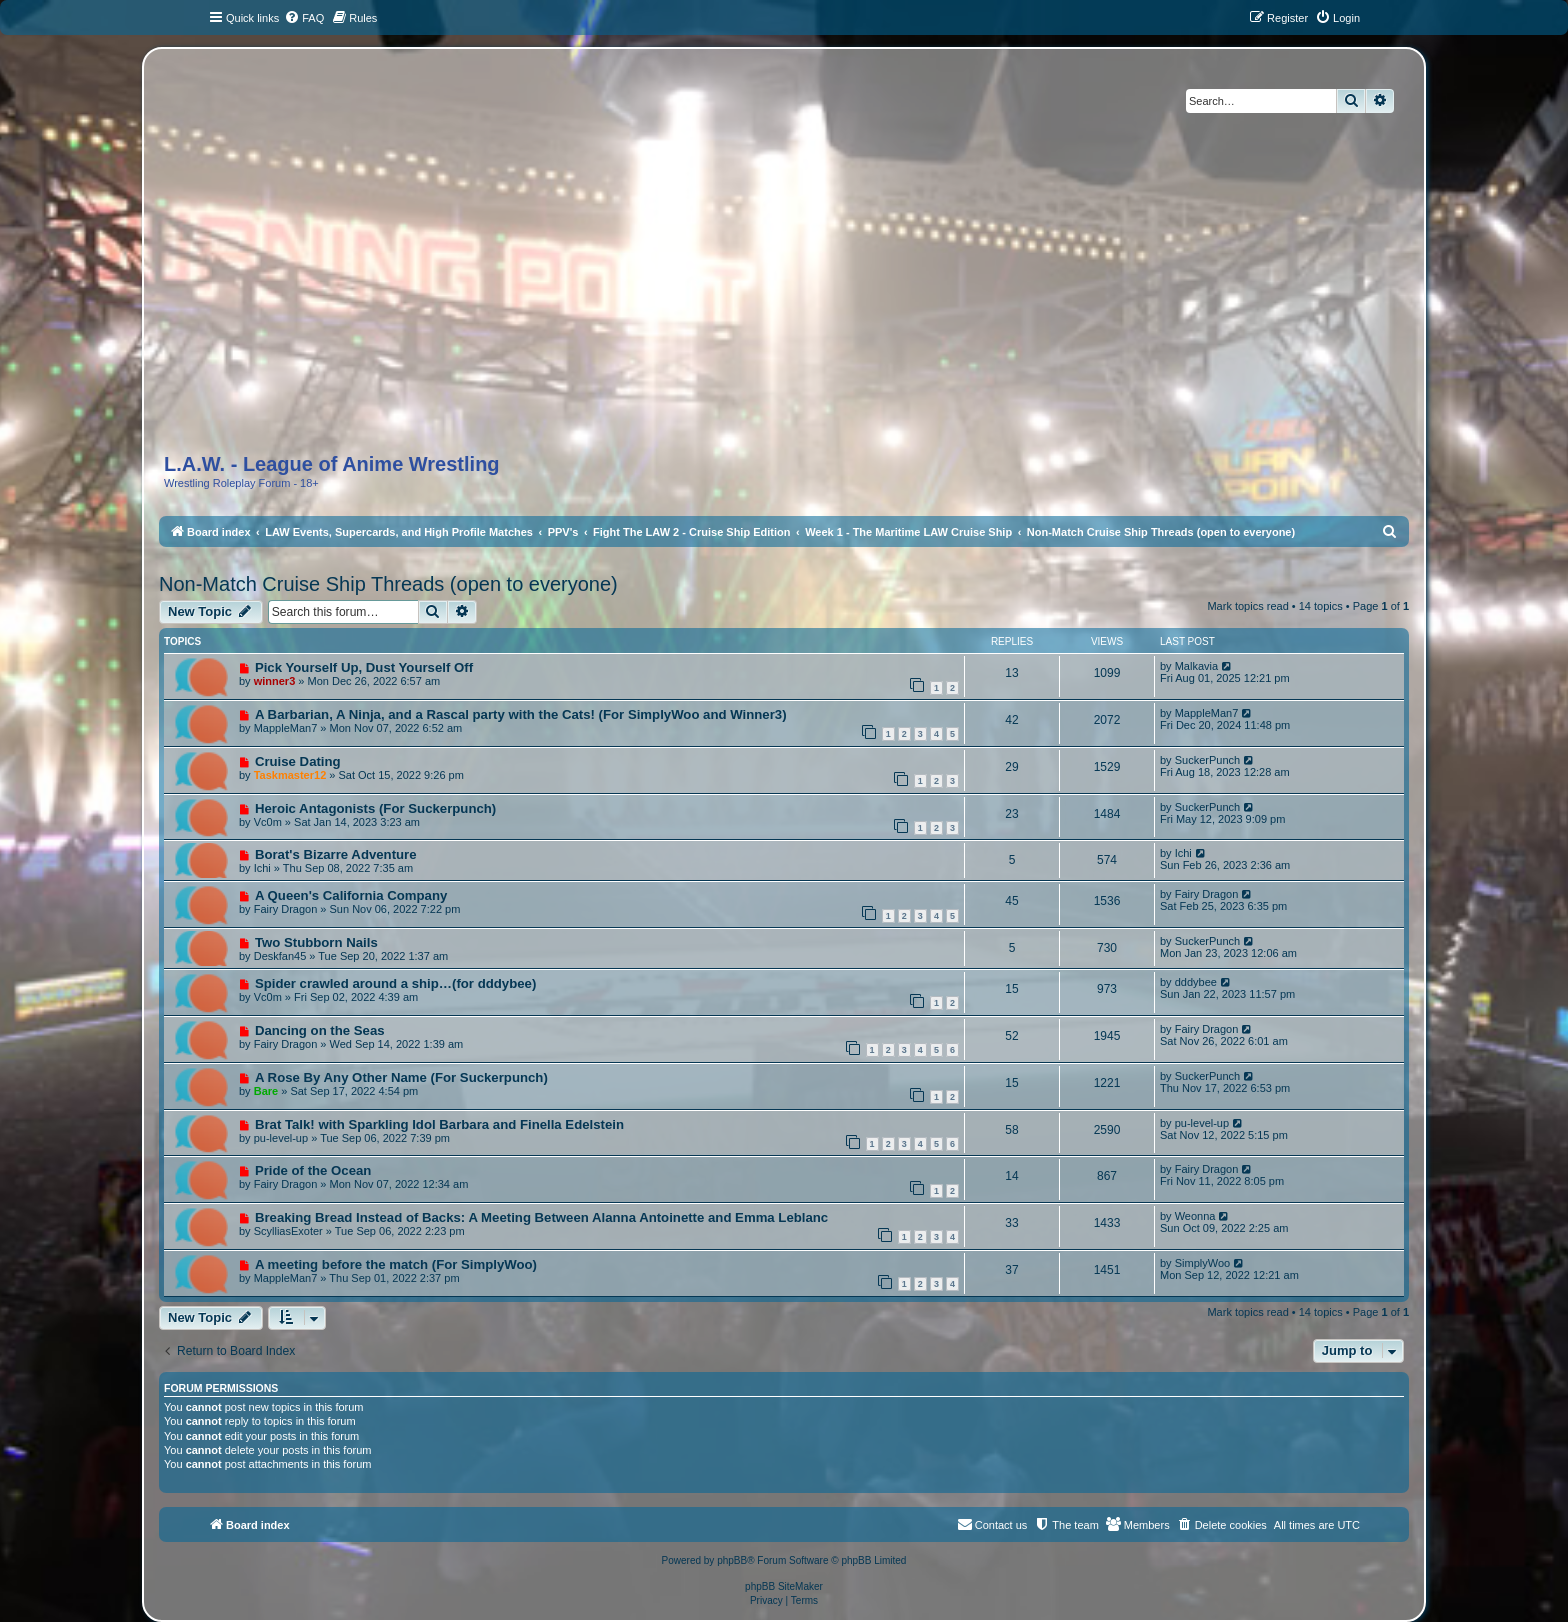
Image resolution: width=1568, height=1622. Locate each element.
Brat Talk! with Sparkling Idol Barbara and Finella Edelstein (439, 1124)
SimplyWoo (1202, 1263)
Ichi (262, 868)
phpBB (732, 1560)
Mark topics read (1247, 606)
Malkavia (1196, 666)
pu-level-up (281, 1138)
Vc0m (268, 822)
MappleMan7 (286, 728)
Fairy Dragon (286, 909)
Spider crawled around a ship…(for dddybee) (395, 983)
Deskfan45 (280, 956)
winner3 (275, 681)
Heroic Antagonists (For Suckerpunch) (375, 808)
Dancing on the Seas (320, 1030)
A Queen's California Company (351, 895)
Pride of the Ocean (313, 1170)
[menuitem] (304, 18)
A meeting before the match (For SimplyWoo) (396, 1264)
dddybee (1196, 982)
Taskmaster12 (290, 775)
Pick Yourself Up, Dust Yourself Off (364, 667)
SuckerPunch (1207, 760)
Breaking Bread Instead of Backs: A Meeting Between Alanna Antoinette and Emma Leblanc (541, 1217)
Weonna (1195, 1216)
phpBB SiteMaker (784, 1586)
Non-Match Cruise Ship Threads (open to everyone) (388, 584)
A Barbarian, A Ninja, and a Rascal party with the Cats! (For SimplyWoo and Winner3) (521, 714)
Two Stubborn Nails (316, 942)
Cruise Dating (298, 761)
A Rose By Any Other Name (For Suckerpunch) (401, 1077)
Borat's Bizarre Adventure (336, 854)
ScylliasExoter (288, 1231)
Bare (266, 1091)
